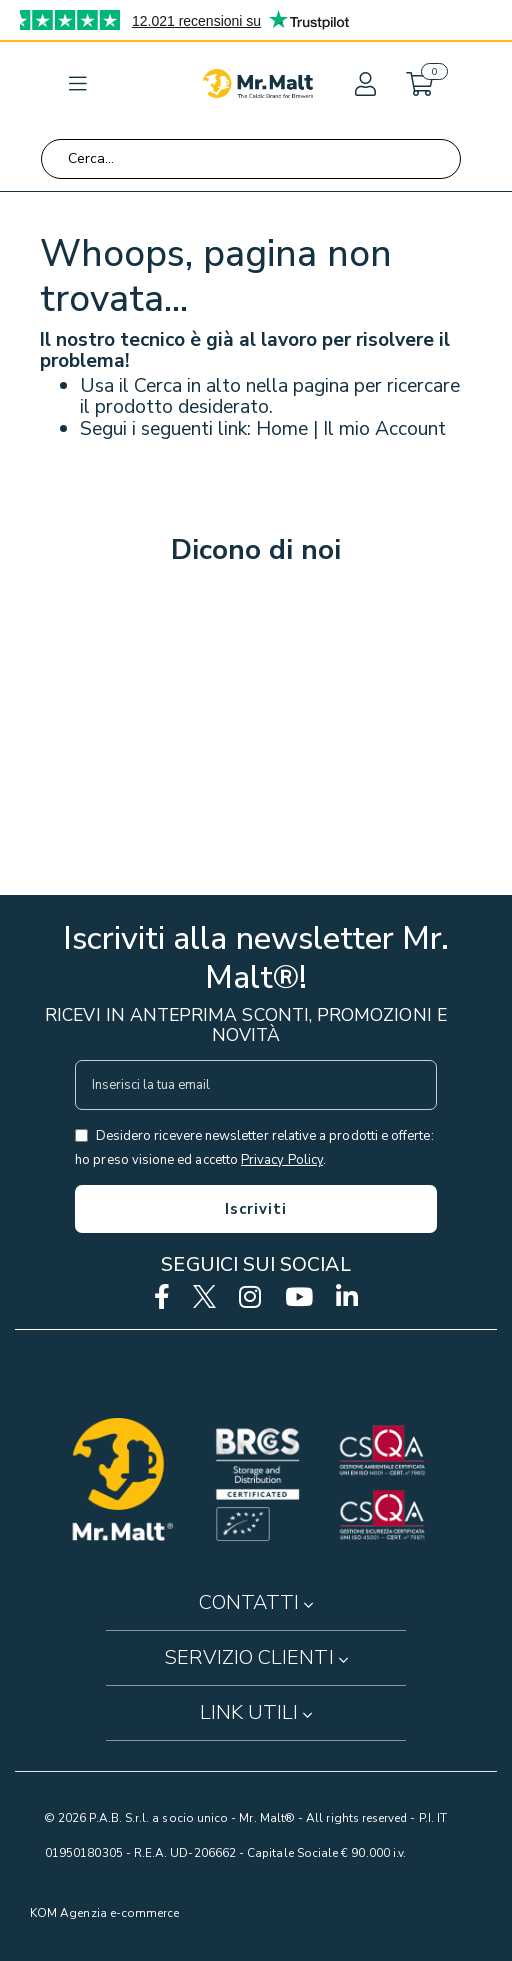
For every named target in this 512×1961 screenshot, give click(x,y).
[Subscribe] (256, 1209)
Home (282, 428)
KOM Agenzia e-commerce (104, 1913)
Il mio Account (384, 428)
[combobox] (251, 159)
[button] (364, 84)
